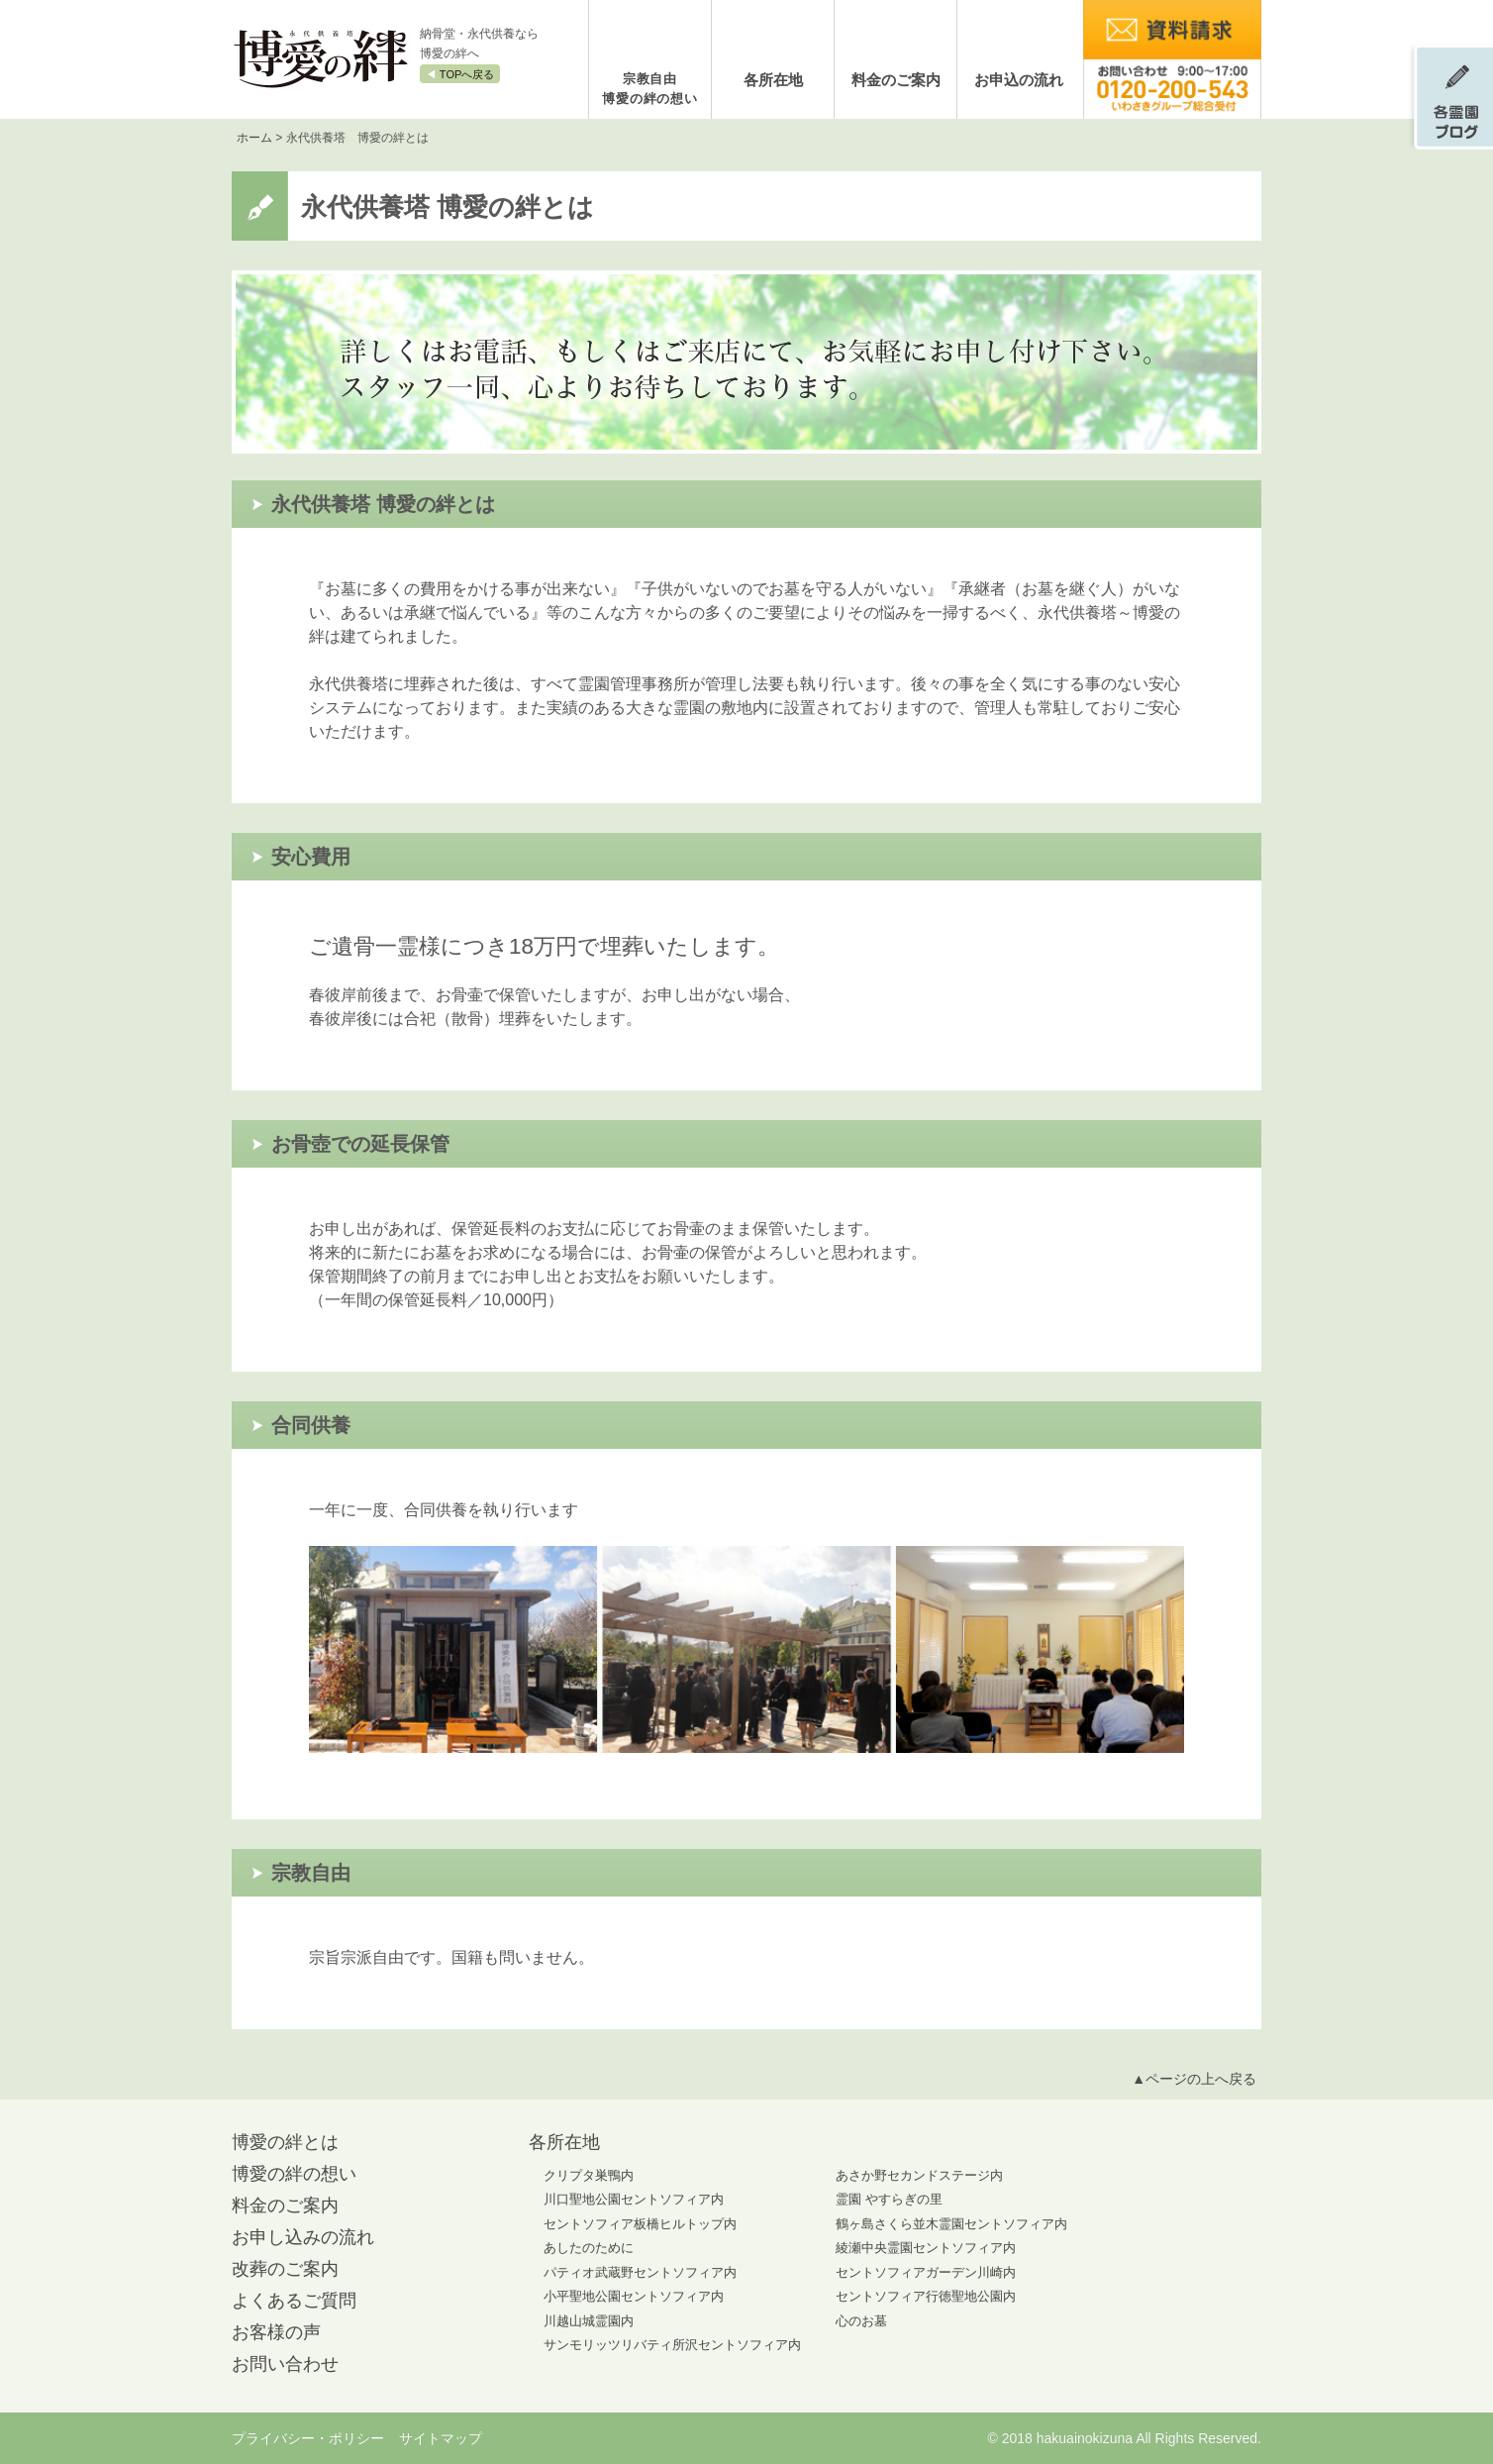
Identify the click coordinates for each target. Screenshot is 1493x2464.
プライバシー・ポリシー (308, 2438)
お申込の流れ (1018, 79)
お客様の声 (276, 2332)
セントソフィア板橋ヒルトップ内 (640, 2223)
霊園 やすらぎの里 (889, 2199)
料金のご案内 (896, 79)
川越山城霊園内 (589, 2320)
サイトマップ (440, 2438)
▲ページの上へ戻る (1194, 2079)
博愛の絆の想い (294, 2174)
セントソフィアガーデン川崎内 (926, 2272)
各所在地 (773, 79)
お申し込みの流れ (303, 2237)
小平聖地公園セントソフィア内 (634, 2296)
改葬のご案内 (285, 2269)
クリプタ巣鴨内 (589, 2175)
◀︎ (460, 74)
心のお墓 (861, 2320)
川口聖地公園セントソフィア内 (634, 2199)
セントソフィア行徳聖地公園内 (926, 2296)
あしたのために (589, 2247)
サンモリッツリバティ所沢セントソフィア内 (672, 2344)
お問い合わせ (285, 2364)
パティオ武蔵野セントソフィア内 (640, 2272)
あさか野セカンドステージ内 (919, 2175)
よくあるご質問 (294, 2300)
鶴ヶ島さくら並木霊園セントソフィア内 (951, 2223)
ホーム (254, 138)
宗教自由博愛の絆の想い (650, 88)
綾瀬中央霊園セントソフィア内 (926, 2247)
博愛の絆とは (285, 2142)
